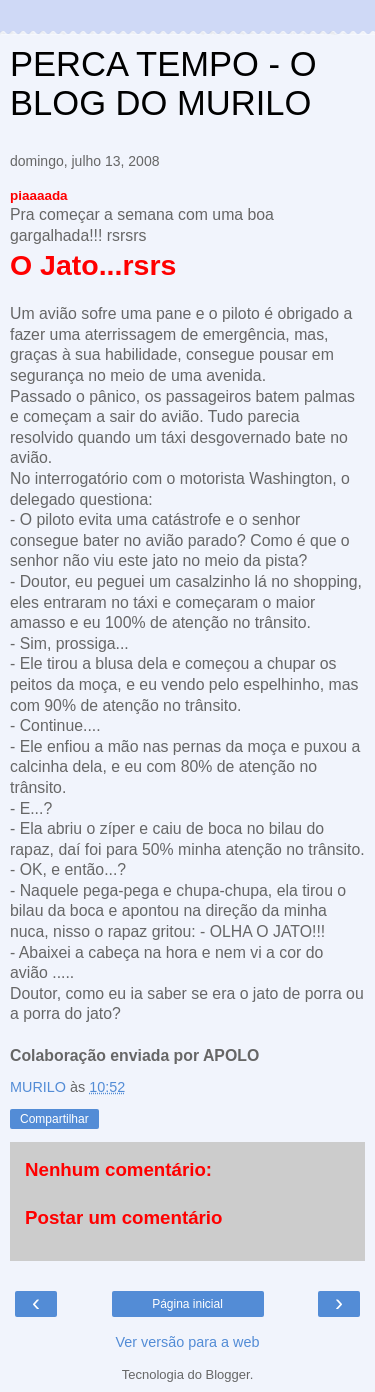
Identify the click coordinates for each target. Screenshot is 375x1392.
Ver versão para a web (188, 1342)
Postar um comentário (123, 1217)
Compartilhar (54, 1119)
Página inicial (187, 1304)
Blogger (228, 1374)
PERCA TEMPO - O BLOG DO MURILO (163, 83)
